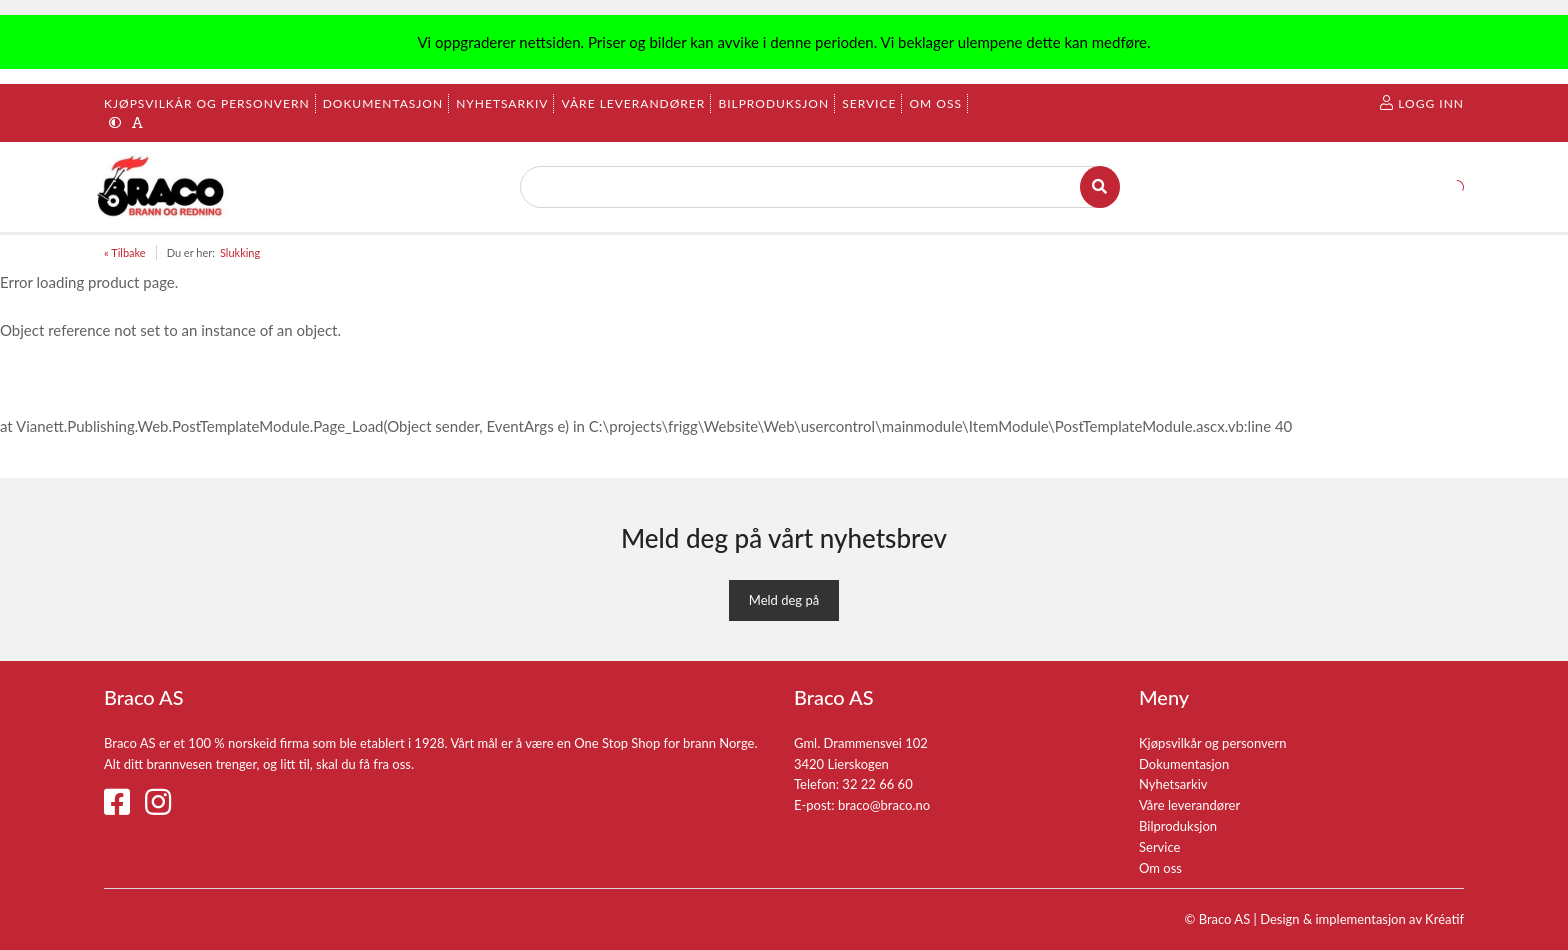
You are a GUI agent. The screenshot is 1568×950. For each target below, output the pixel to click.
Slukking (240, 252)
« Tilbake (125, 252)
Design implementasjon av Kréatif (1362, 919)
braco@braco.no (884, 805)
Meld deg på (784, 600)
